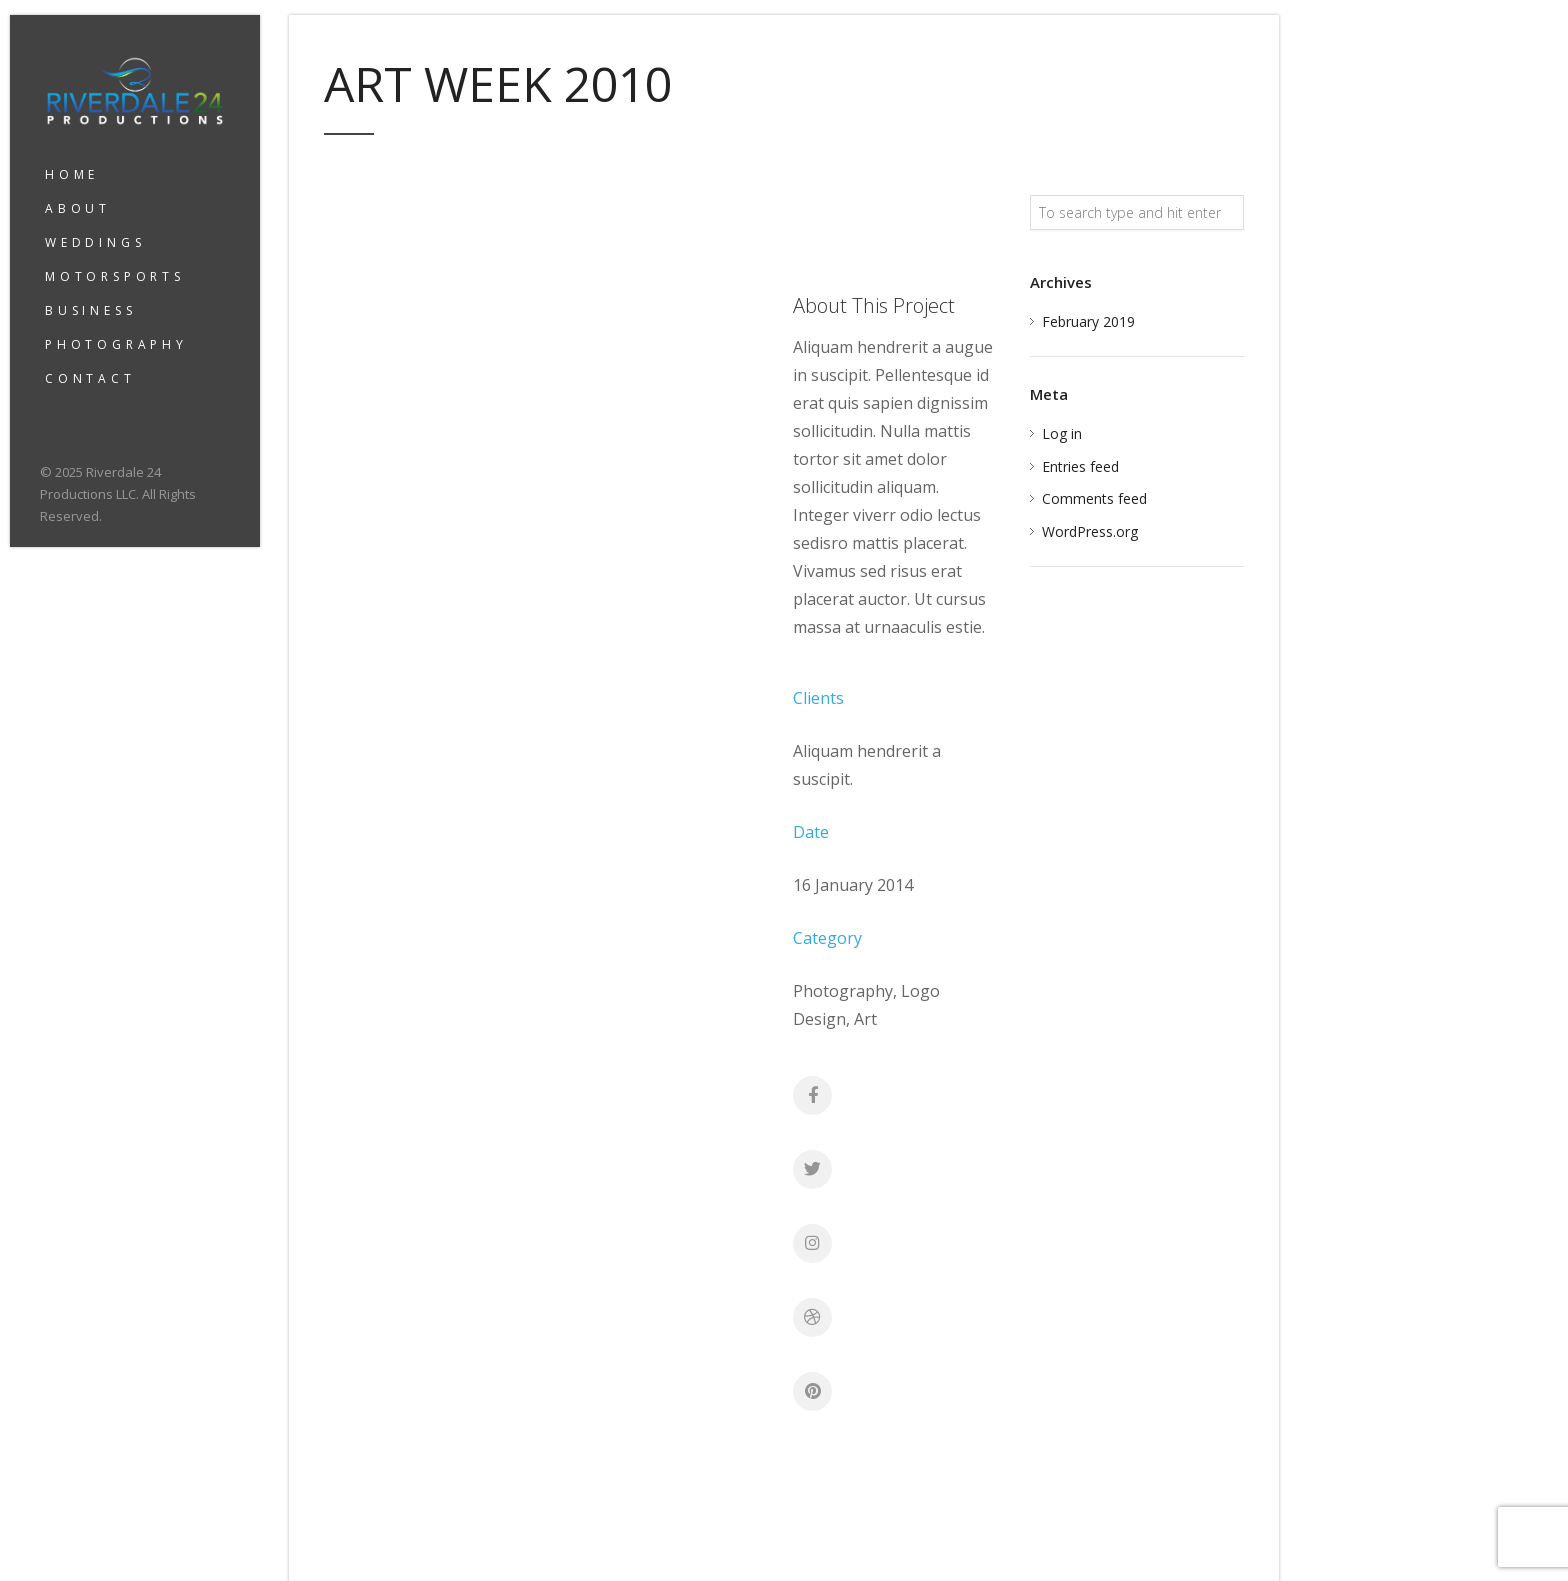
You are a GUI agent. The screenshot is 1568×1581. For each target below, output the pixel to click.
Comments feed (1094, 498)
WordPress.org (1090, 531)
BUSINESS (90, 310)
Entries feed (1080, 466)
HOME (72, 174)
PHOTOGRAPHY (116, 344)
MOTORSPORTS (115, 276)
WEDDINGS (95, 242)
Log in (1062, 433)
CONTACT (90, 378)
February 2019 (1088, 321)
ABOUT (78, 208)
